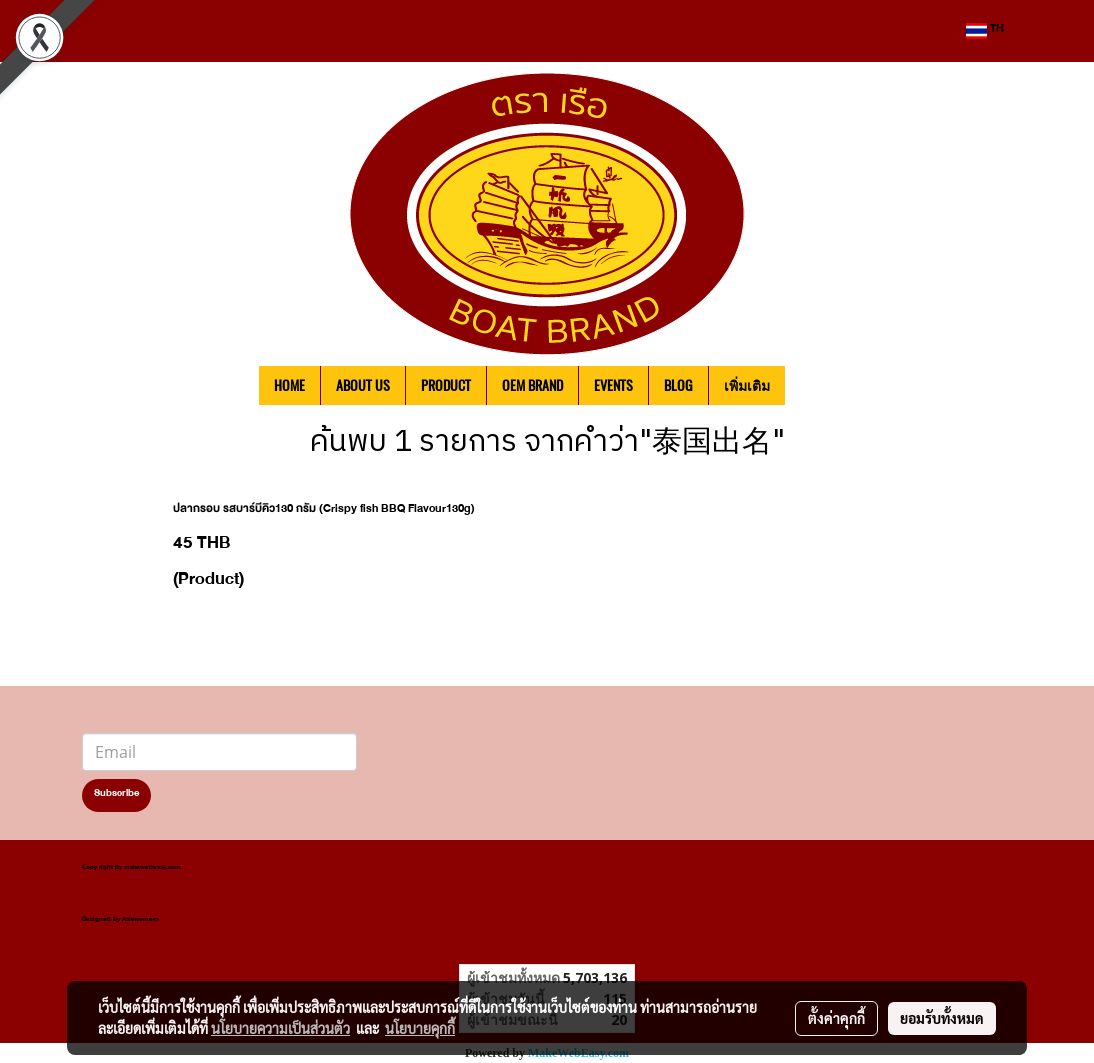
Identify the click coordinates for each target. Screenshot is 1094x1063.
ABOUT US (363, 385)
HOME (289, 385)
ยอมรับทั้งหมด (942, 1018)
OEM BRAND (532, 385)
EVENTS (613, 385)
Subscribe (116, 795)
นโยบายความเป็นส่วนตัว (280, 1028)
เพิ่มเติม (747, 385)
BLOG (678, 385)
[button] (815, 386)
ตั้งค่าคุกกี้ (836, 1018)
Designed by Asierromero (120, 920)
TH (985, 31)
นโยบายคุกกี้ (420, 1028)
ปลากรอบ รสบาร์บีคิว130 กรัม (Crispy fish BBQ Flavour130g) (324, 511)
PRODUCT (446, 385)
